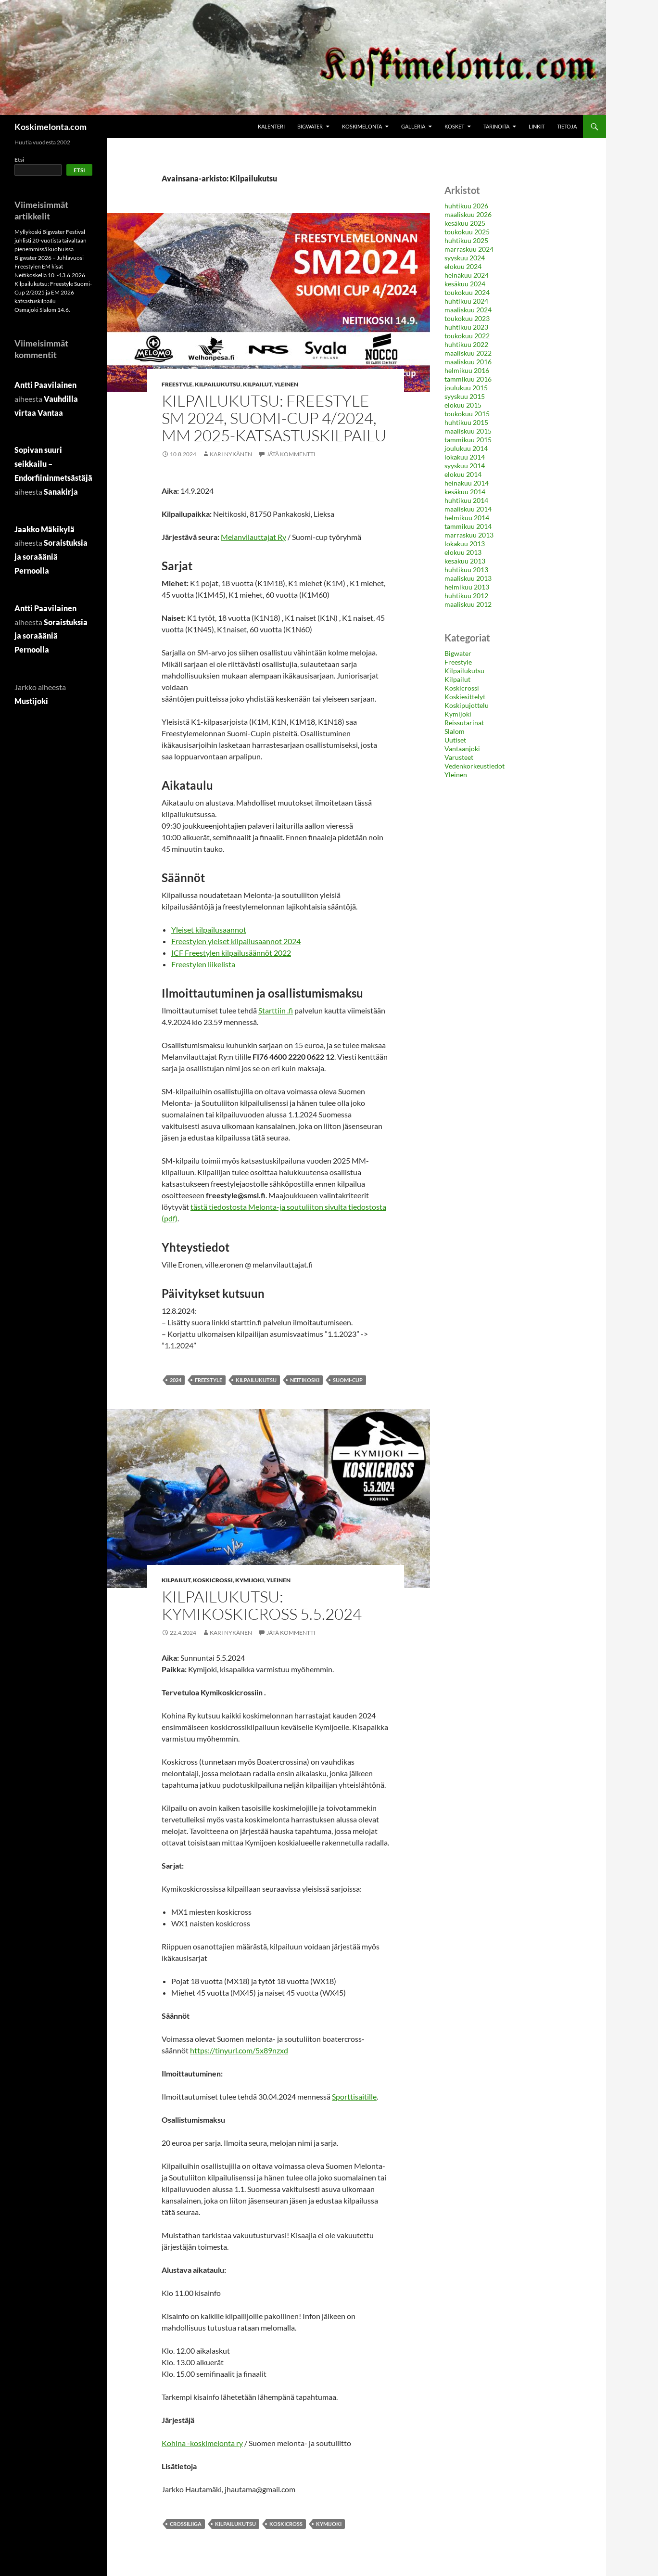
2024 (175, 1380)
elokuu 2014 (462, 474)
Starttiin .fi (275, 1010)
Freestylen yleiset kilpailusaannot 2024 (236, 941)
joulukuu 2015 (466, 388)
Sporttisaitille (354, 2096)
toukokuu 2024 (467, 292)
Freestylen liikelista (203, 964)
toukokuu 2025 (467, 232)
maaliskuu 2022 (468, 353)
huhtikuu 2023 (466, 327)
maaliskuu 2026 (468, 214)
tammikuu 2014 (468, 526)
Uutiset (455, 740)
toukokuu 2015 (467, 414)
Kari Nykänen (231, 454)
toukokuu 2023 (467, 318)
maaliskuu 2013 (468, 578)
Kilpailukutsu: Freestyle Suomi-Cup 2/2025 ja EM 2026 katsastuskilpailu (53, 292)
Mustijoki (31, 700)
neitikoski (304, 1380)
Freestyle (177, 384)
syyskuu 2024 (464, 258)
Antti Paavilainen (45, 384)
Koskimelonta (362, 126)
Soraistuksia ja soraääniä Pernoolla (51, 556)
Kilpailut (257, 384)
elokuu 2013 (462, 552)
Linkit (536, 126)
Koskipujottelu (466, 705)
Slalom (454, 731)
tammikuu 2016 (468, 379)
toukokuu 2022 (467, 336)
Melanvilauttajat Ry (253, 536)
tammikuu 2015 (468, 440)
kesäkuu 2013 (464, 561)
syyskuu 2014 (464, 465)
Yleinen (286, 384)
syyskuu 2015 (464, 396)
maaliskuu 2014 (468, 509)
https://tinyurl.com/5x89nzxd (239, 2050)
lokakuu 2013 (464, 543)
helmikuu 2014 (466, 517)
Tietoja (567, 126)
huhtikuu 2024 (466, 301)
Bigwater (310, 126)
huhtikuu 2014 (466, 500)
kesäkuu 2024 (464, 284)
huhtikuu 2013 (466, 569)
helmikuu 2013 (466, 587)
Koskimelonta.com (50, 126)
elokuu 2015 (462, 405)
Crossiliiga (186, 2524)
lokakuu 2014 (464, 457)
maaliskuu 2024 (468, 310)
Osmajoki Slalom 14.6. (42, 309)
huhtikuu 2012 (466, 595)
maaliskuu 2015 (468, 431)
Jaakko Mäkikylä (44, 529)
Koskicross (286, 2524)
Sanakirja (61, 491)
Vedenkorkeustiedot (474, 766)
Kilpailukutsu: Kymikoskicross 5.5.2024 (262, 1605)
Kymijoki (249, 1580)
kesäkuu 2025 (464, 223)
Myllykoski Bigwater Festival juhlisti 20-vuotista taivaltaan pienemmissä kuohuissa (50, 240)
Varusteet (458, 757)
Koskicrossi (213, 1580)
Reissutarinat (464, 722)
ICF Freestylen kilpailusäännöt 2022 (231, 952)
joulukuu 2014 (466, 448)
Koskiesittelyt (464, 696)
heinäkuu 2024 (466, 275)
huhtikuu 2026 (466, 206)
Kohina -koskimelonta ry (202, 2443)
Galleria (413, 126)
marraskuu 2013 (469, 535)
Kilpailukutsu (217, 384)
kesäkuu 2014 (464, 491)
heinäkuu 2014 (466, 483)
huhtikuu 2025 (466, 240)
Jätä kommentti (291, 454)
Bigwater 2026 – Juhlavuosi (49, 257)
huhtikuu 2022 (466, 344)
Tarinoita (496, 126)
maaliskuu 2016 (468, 362)
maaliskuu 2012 (468, 604)
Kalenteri (271, 126)
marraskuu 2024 (469, 249)
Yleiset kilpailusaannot (208, 929)
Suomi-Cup (348, 1380)
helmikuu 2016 (466, 370)
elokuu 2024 (462, 266)
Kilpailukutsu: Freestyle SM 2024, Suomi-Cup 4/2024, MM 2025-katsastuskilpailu (274, 418)
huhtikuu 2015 (466, 422)
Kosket (454, 126)
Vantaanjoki (462, 748)
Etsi (19, 159)
